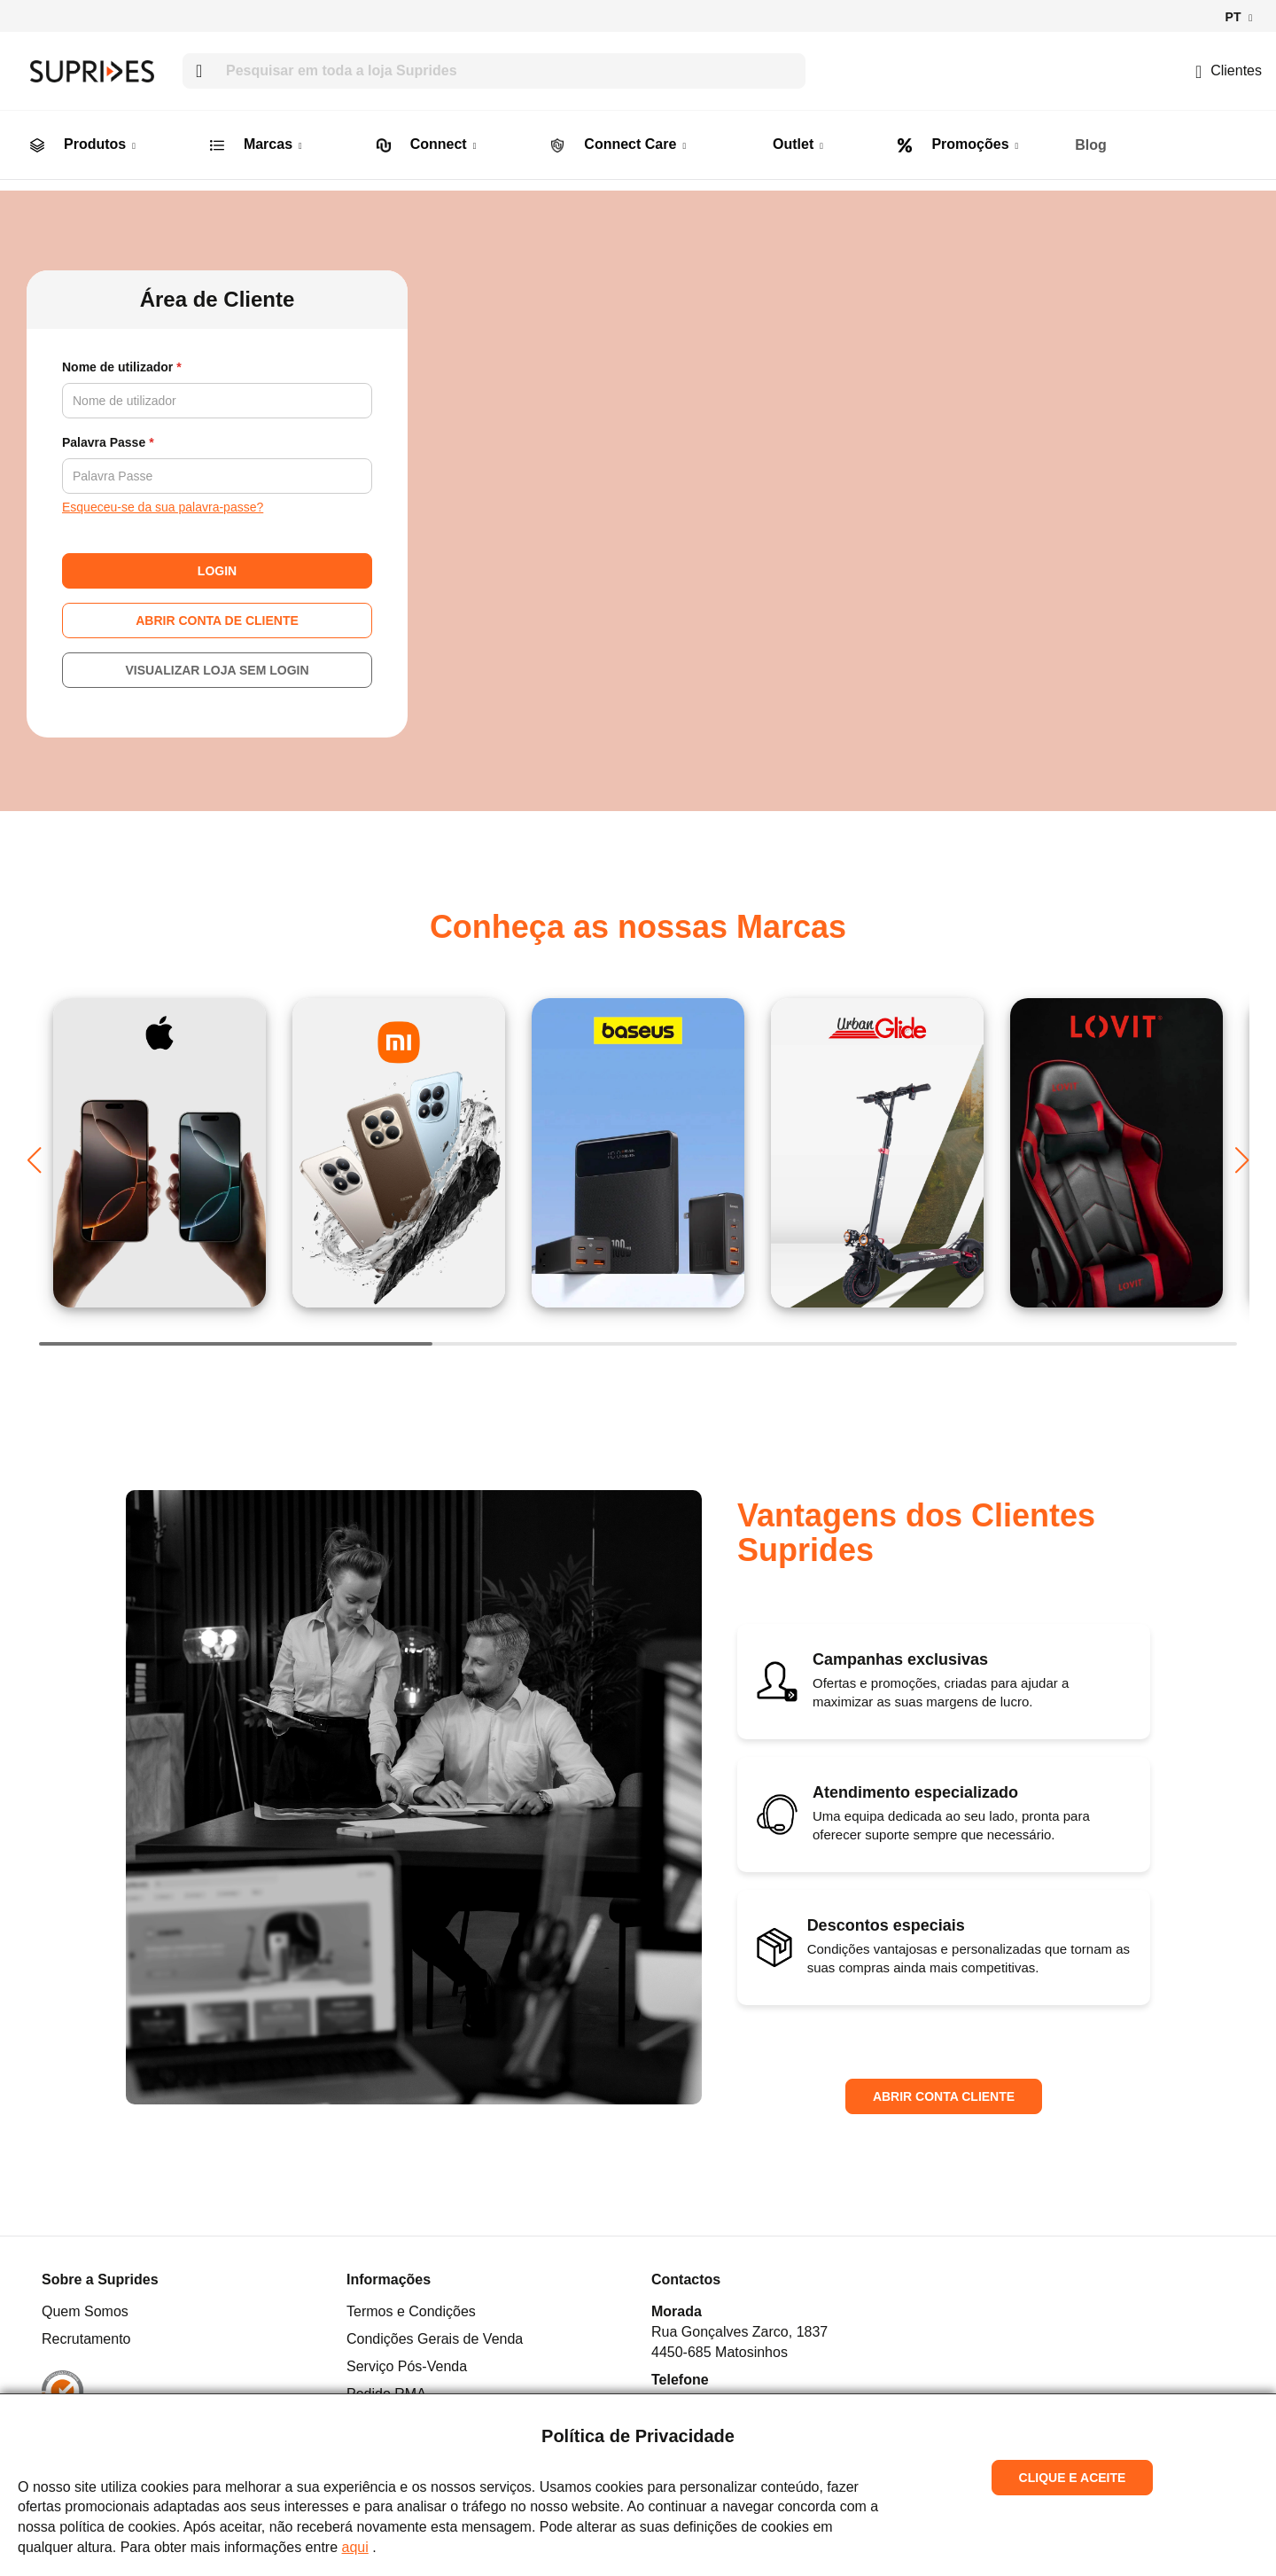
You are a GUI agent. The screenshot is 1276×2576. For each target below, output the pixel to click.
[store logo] (92, 71)
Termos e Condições (411, 2304)
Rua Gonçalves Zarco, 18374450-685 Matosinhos (739, 2335)
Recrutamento (86, 2331)
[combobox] (494, 71)
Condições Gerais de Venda (434, 2331)
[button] (1239, 17)
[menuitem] (37, 133)
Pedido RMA (386, 2386)
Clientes (1228, 70)
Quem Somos (85, 2304)
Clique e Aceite (1072, 2478)
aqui (355, 2547)
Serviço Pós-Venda (406, 2359)
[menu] (638, 132)
